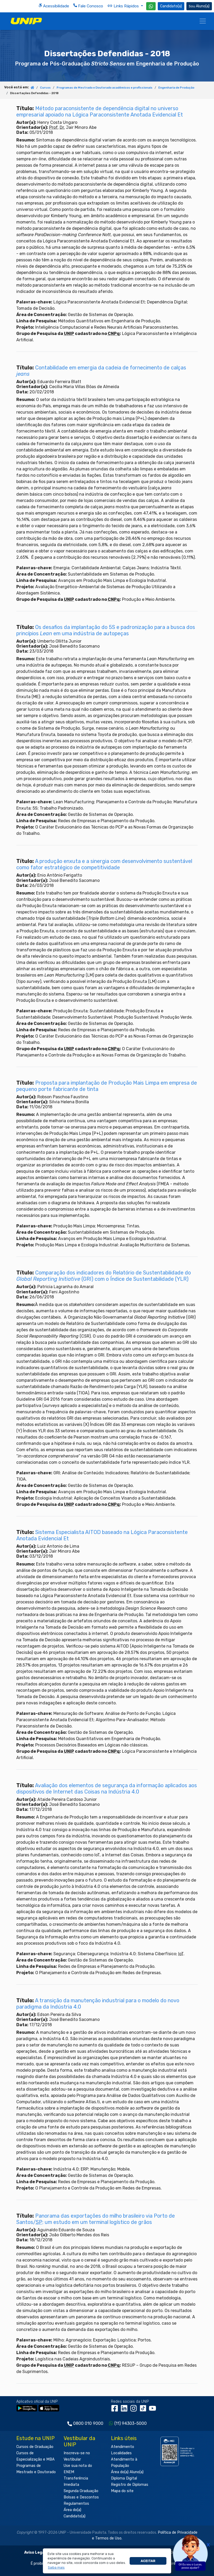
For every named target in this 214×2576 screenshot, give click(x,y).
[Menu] (203, 21)
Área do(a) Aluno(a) (127, 2472)
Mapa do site (122, 2491)
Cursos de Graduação (34, 2447)
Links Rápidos (123, 5)
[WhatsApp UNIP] (151, 6)
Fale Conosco (88, 5)
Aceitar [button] (148, 2561)
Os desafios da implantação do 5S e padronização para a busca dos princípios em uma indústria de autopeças (105, 630)
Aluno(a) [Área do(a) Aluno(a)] (199, 6)
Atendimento (122, 2447)
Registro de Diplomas (129, 2484)
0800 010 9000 (88, 2423)
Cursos (45, 87)
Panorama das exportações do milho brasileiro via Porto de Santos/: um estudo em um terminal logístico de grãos (95, 2219)
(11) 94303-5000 (130, 2423)
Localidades (121, 2453)
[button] (56, 2567)
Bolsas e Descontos (81, 2497)
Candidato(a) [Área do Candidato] (171, 6)
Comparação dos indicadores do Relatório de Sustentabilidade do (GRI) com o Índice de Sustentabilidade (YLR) (103, 1275)
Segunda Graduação (81, 2491)
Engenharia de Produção (176, 87)
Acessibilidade (53, 5)
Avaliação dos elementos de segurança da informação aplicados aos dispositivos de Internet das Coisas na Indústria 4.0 (106, 1788)
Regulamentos (76, 2503)
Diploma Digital (124, 2478)
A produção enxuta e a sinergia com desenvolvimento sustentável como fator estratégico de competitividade (104, 864)
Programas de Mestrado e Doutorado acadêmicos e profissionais (104, 87)
